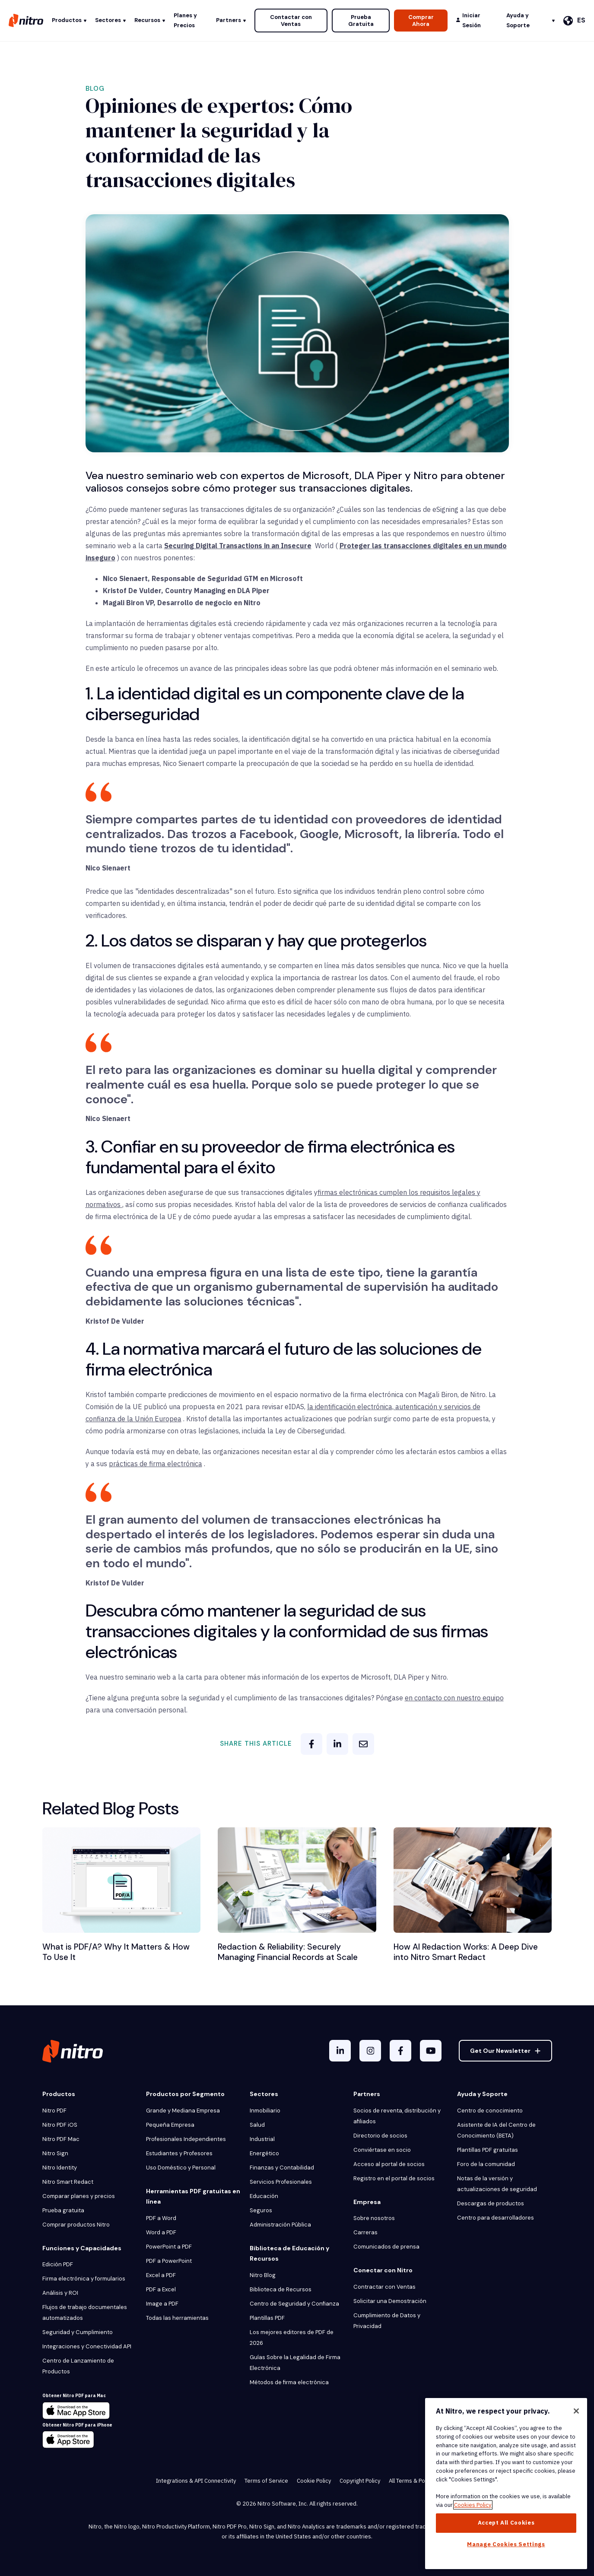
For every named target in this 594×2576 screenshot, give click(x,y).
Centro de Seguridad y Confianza (294, 2303)
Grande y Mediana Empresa (183, 2110)
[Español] (574, 21)
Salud (257, 2124)
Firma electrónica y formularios (83, 2278)
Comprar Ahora (421, 20)
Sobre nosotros (374, 2218)
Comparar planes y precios (78, 2196)
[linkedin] (337, 1744)
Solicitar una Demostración (389, 2301)
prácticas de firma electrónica (155, 1463)
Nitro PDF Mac (60, 2139)
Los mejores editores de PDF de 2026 (292, 2337)
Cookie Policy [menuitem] (314, 2480)
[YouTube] (431, 2050)
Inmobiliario (265, 2110)
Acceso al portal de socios (389, 2164)
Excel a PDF (161, 2275)
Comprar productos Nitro (76, 2224)
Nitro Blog (263, 2275)
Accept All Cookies (506, 2522)
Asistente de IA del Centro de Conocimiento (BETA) (496, 2130)
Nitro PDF (54, 2110)
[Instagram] (370, 2050)
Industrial (262, 2139)
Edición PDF (57, 2264)
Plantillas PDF (267, 2318)
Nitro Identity (59, 2167)
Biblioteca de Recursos (280, 2289)
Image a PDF (162, 2303)
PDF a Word (161, 2218)
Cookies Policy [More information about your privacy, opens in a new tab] (473, 2505)
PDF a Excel (161, 2289)
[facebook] (311, 1744)
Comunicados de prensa (386, 2246)
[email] (363, 1744)
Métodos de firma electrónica (289, 2382)
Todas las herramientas (177, 2318)
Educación (264, 2196)
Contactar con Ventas (291, 20)
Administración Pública (280, 2224)
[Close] (576, 2410)
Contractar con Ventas (384, 2286)
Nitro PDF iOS (59, 2124)
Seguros (261, 2210)
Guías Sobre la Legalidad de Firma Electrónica (295, 2363)
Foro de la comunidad (486, 2164)
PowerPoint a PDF (169, 2246)
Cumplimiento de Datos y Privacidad (386, 2321)
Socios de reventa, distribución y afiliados (397, 2116)
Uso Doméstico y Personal (181, 2167)
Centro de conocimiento (490, 2110)
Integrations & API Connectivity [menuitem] (196, 2480)
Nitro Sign (55, 2153)
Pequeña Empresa (170, 2124)
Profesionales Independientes (186, 2139)
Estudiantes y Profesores (179, 2153)
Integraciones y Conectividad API (86, 2346)
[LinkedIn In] (340, 2050)
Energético (264, 2153)
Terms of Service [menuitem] (266, 2480)
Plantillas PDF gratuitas (487, 2150)
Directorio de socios (380, 2135)
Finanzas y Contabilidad (282, 2167)
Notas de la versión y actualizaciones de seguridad (497, 2184)
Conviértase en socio (382, 2150)
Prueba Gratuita (361, 20)
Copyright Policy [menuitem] (360, 2480)
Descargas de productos (490, 2203)
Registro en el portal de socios (394, 2178)
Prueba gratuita (63, 2210)
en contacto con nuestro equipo (454, 1697)
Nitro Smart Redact (67, 2181)
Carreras (365, 2232)
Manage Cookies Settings (506, 2544)
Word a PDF (161, 2232)
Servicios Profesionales (281, 2181)
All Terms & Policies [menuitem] (413, 2480)
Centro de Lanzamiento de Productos (78, 2366)
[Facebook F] (400, 2050)
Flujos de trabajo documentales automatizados (84, 2312)
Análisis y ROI (60, 2292)
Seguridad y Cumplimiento (77, 2332)
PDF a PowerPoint (169, 2261)
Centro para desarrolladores (495, 2217)
